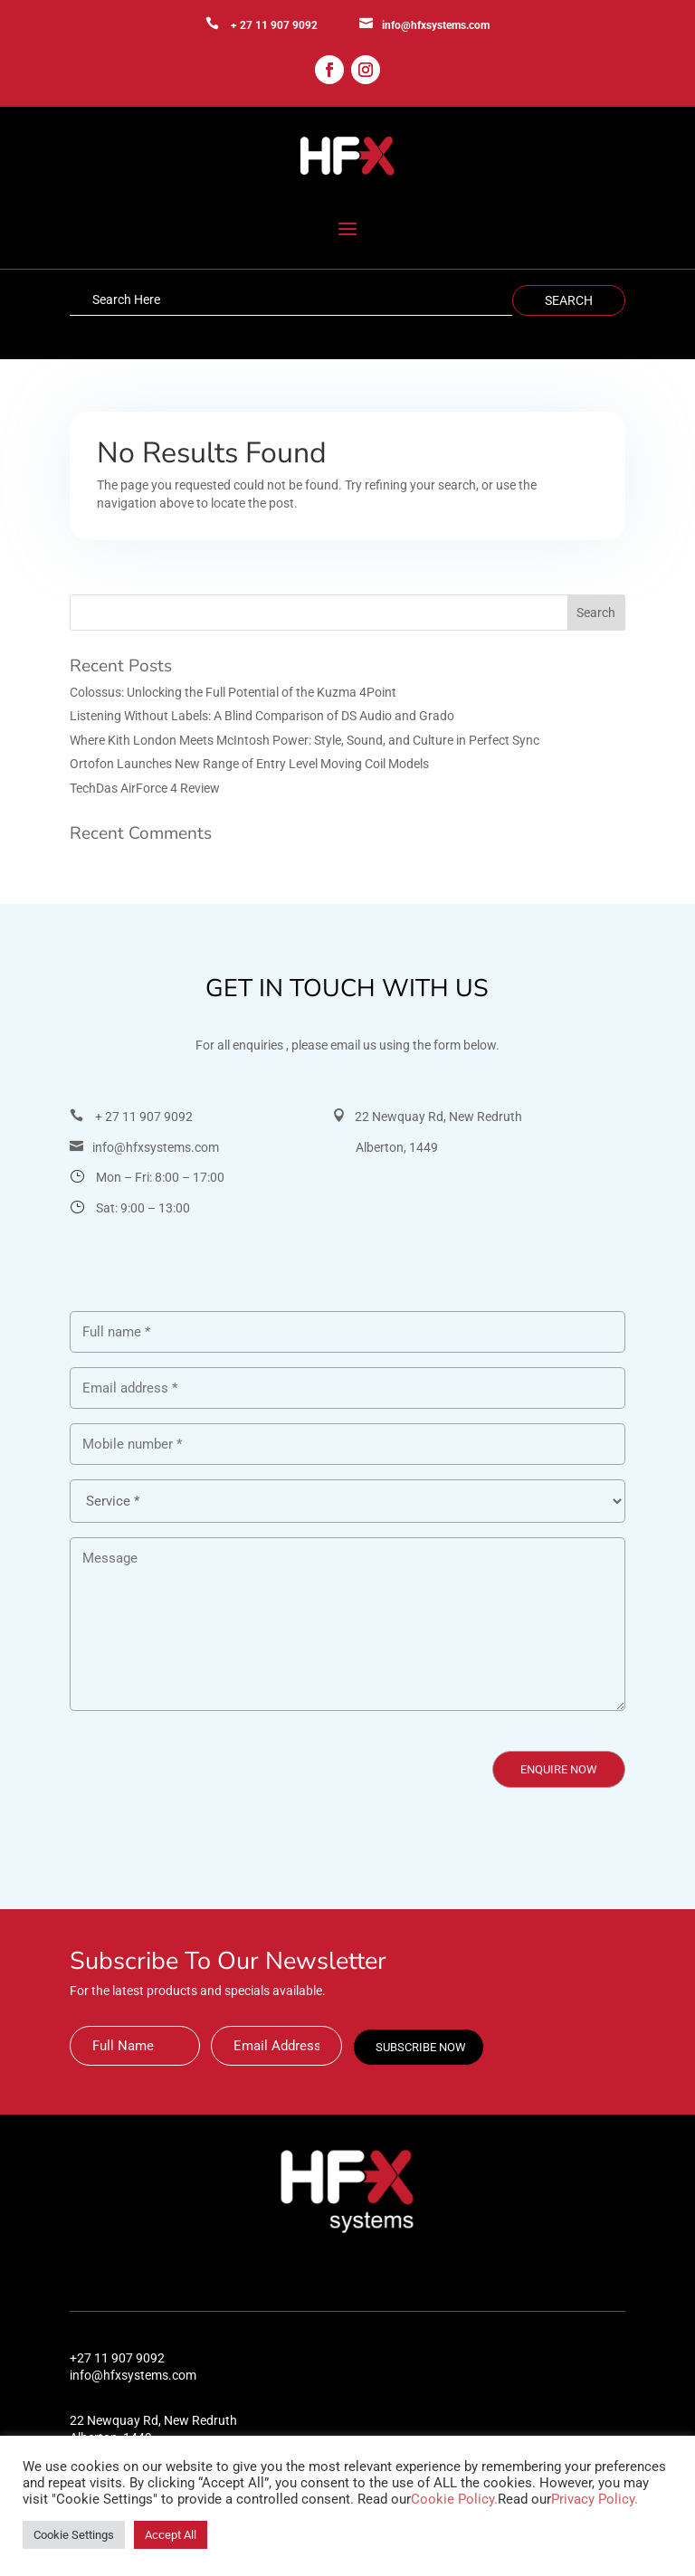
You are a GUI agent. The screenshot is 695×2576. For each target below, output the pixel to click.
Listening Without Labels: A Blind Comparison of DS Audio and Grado (262, 715)
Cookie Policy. (454, 2499)
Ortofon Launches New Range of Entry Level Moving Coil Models (249, 763)
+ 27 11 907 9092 (274, 25)
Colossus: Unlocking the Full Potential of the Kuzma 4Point (233, 692)
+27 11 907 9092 (117, 2358)
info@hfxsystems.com (436, 25)
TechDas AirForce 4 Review (145, 788)
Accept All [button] (170, 2535)
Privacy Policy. (594, 2499)
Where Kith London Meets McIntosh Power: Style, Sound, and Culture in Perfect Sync (304, 740)
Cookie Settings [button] (73, 2535)
